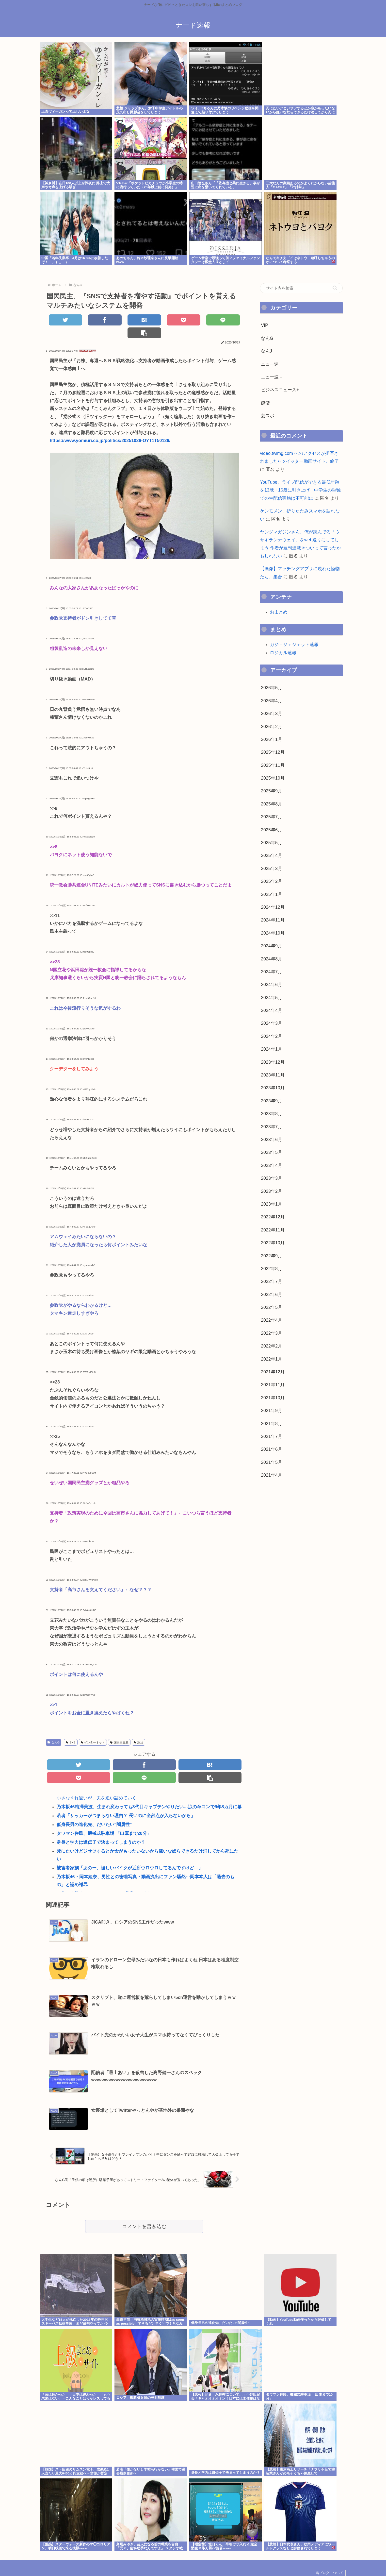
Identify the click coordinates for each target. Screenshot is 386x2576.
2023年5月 (271, 1152)
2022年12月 (273, 1216)
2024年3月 (271, 1023)
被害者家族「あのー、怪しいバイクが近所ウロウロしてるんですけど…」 (130, 1855)
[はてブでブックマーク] (128, 319)
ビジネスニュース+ (280, 389)
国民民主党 (119, 1729)
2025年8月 (271, 804)
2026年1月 (271, 739)
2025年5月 (271, 842)
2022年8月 (271, 1268)
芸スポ (267, 415)
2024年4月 (271, 1010)
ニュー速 (270, 364)
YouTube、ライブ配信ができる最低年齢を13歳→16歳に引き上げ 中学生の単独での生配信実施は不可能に (300, 490)
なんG (54, 1729)
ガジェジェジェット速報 (294, 644)
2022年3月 (271, 1333)
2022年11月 (273, 1230)
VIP (264, 325)
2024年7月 (271, 971)
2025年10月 (273, 778)
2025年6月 (271, 829)
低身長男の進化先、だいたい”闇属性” (94, 1811)
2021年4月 (271, 1475)
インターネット (93, 1729)
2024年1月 (271, 1049)
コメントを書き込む (144, 2214)
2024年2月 (271, 1036)
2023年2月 (271, 1191)
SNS (70, 1729)
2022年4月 (271, 1320)
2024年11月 (273, 920)
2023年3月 (271, 1178)
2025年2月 (271, 881)
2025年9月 (271, 790)
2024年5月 (271, 997)
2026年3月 (271, 713)
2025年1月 (271, 894)
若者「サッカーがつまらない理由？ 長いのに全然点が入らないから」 (126, 1802)
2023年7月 (271, 1126)
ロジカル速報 (283, 652)
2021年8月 (271, 1423)
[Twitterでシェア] (62, 319)
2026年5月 (271, 687)
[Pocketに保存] (161, 319)
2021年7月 (271, 1436)
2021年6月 (271, 1449)
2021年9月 (271, 1410)
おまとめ (279, 612)
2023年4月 (271, 1165)
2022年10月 (273, 1242)
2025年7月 (271, 816)
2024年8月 (271, 958)
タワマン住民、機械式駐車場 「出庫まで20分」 (104, 1820)
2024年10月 (273, 933)
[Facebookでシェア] (95, 319)
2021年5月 (271, 1462)
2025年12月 (273, 752)
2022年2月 (271, 1346)
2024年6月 (271, 984)
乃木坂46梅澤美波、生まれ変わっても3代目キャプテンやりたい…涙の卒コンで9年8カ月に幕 (149, 1793)
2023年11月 (273, 1075)
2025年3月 (271, 868)
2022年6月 (271, 1294)
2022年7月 (271, 1281)
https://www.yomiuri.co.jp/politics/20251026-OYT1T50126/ (110, 427)
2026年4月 (271, 700)
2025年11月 (273, 765)
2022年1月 (271, 1359)
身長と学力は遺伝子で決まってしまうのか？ (101, 1829)
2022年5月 (271, 1307)
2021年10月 (273, 1397)
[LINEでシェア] (193, 319)
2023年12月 (273, 1062)
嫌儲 (265, 402)
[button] (226, 319)
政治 (138, 1729)
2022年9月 (271, 1255)
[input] (301, 288)
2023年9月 (271, 1100)
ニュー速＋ (272, 377)
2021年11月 (273, 1384)
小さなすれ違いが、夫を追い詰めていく (96, 1785)
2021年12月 (273, 1371)
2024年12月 (273, 907)
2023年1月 (271, 1204)
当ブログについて (329, 2560)
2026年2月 (271, 726)
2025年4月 (271, 855)
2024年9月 (271, 945)
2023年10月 (273, 1087)
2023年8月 (271, 1113)
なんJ (266, 351)
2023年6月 (271, 1139)
